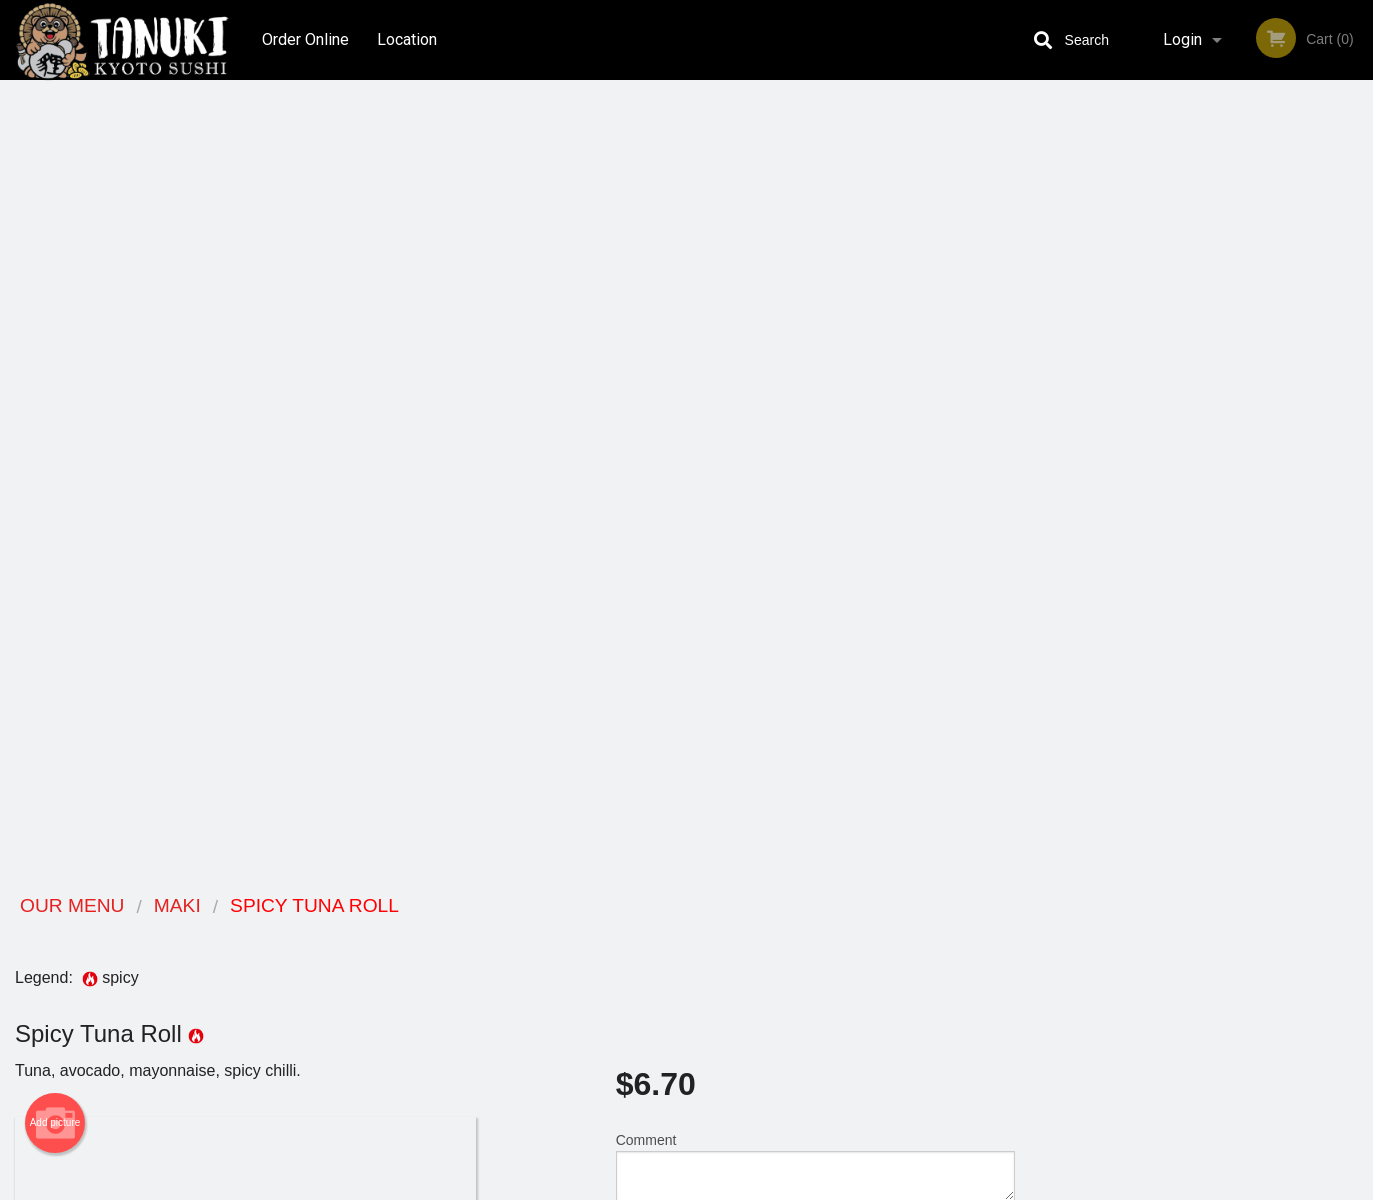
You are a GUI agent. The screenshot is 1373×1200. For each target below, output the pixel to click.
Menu (634, 932)
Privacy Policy (825, 981)
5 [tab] (1246, 561)
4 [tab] (1216, 561)
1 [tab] (1126, 561)
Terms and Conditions (847, 957)
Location (408, 39)
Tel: (1003, 981)
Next (1358, 432)
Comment (815, 370)
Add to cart (824, 457)
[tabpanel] (1201, 432)
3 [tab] (1186, 561)
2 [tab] (1156, 561)
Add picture (55, 327)
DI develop (717, 1132)
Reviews (809, 932)
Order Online (305, 39)
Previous (1045, 432)
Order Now (1201, 124)
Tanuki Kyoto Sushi (289, 906)
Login (1182, 39)
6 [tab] (1276, 561)
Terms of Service (719, 1186)
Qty (677, 451)
